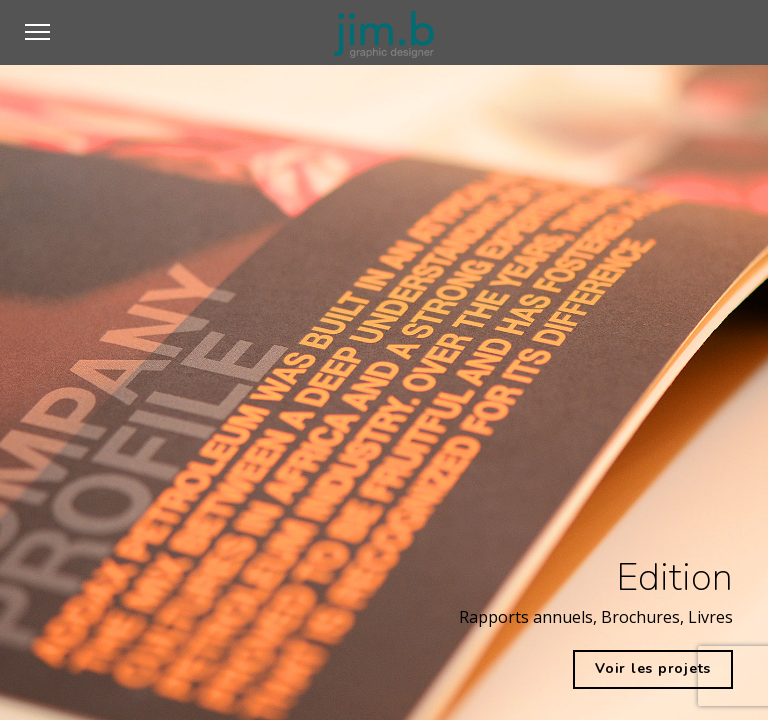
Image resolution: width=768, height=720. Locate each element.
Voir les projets (653, 668)
